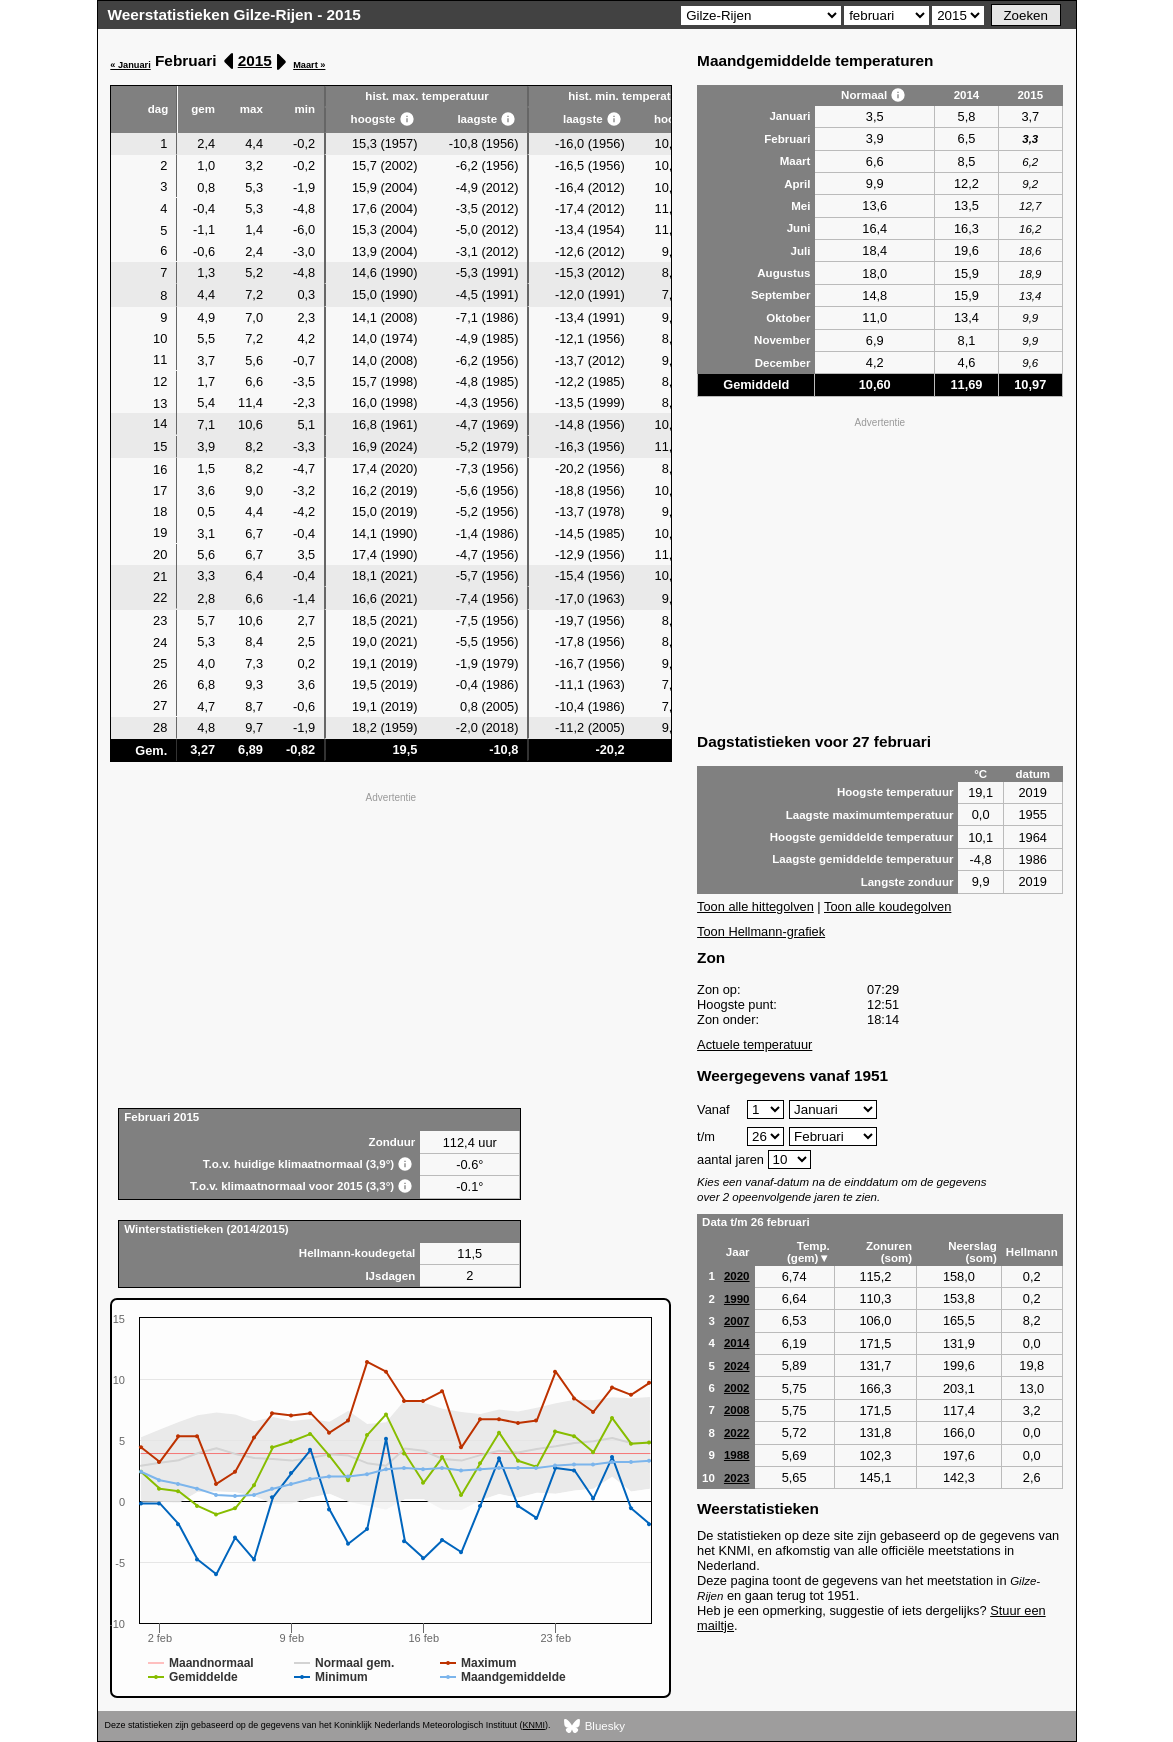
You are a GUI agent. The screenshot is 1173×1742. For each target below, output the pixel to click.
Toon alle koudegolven (887, 906)
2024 (737, 1366)
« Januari (130, 65)
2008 (737, 1410)
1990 (737, 1299)
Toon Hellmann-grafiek (761, 931)
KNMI (534, 1725)
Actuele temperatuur (754, 1044)
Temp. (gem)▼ (808, 1252)
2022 (737, 1433)
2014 (737, 1343)
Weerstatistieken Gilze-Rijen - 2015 (234, 14)
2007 (737, 1321)
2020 (737, 1276)
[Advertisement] (390, 948)
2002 (737, 1388)
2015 (255, 60)
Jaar (738, 1252)
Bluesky (594, 1726)
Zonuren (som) (889, 1252)
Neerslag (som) (972, 1252)
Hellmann (1032, 1252)
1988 (737, 1455)
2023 (737, 1478)
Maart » (309, 65)
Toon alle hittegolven (755, 906)
